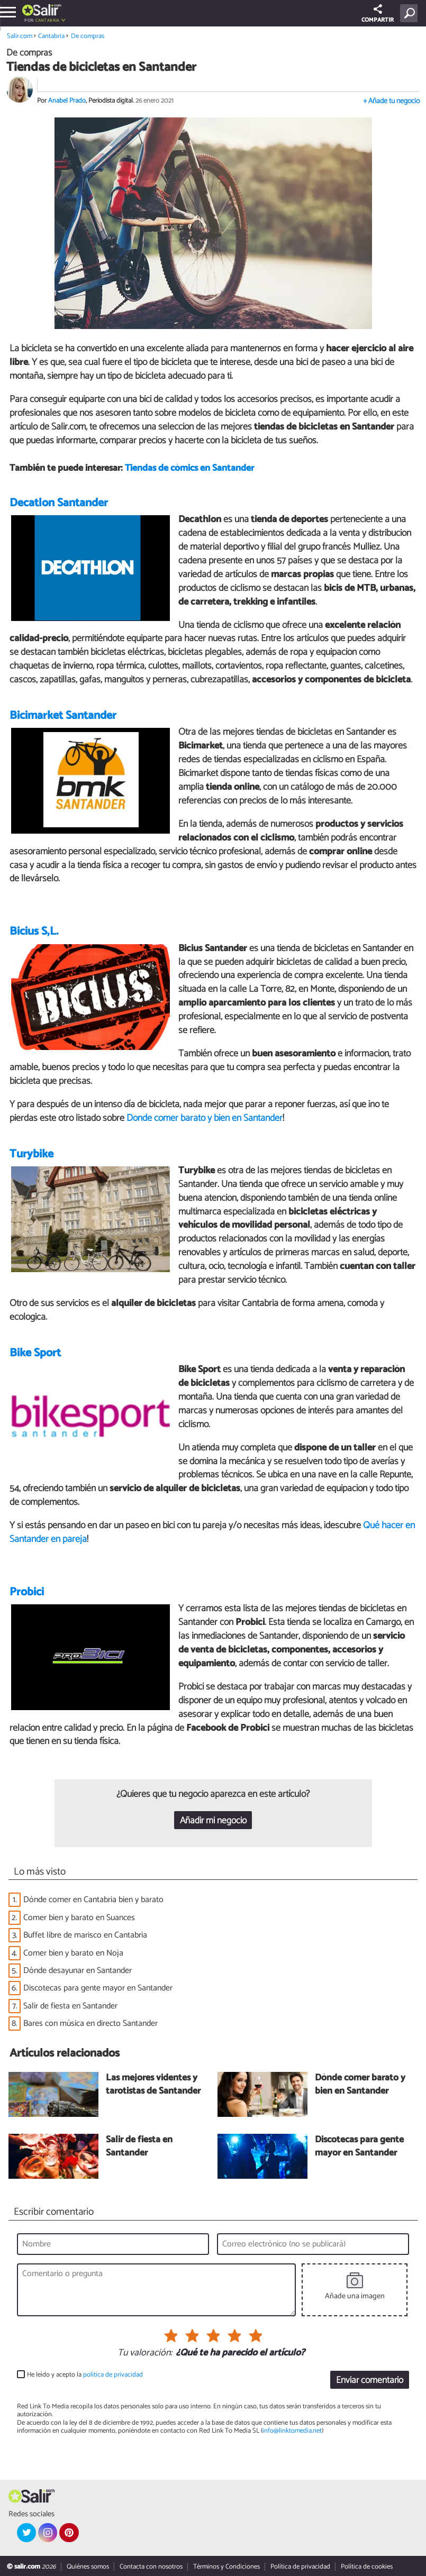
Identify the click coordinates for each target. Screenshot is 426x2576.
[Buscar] (411, 13)
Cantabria (47, 20)
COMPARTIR (377, 14)
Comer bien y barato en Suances (79, 1918)
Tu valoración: (144, 2353)
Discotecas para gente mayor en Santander (98, 1988)
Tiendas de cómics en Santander (189, 468)
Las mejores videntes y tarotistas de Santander (153, 2085)
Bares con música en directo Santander (90, 2023)
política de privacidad (113, 2374)
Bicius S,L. (34, 931)
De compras (87, 36)
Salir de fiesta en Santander (70, 2006)
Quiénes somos (88, 2567)
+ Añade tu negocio (391, 101)
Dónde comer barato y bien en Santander (204, 1118)
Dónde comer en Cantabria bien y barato (93, 1900)
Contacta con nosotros (151, 2567)
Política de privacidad (300, 2567)
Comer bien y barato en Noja (73, 1953)
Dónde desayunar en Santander (77, 1970)
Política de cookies (367, 2567)
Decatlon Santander (59, 503)
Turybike (31, 1154)
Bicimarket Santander (63, 715)
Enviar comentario (369, 2380)
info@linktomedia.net (292, 2430)
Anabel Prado (67, 100)
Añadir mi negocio (213, 1821)
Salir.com (19, 36)
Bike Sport (35, 1353)
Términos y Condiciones (226, 2567)
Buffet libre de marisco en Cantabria (85, 1935)
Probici (27, 1592)
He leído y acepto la (85, 2375)
